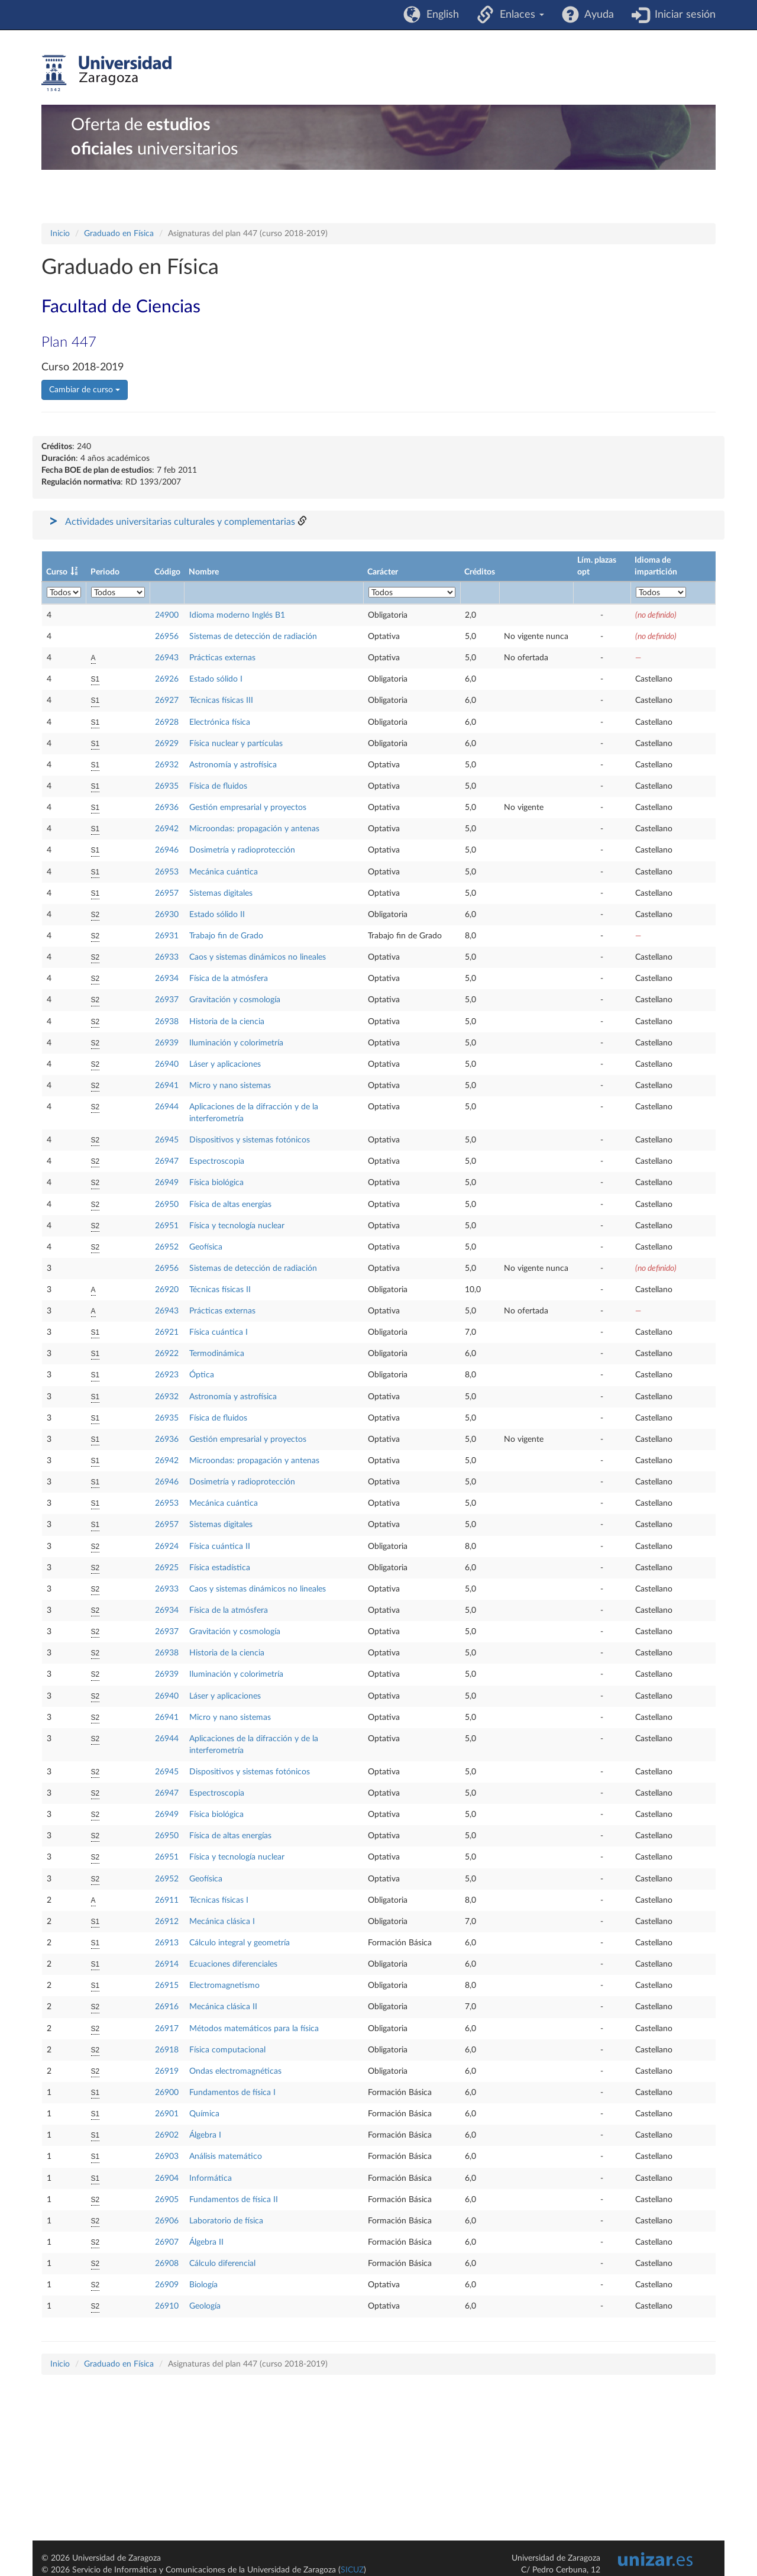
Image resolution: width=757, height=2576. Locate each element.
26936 (167, 807)
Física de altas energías (230, 1204)
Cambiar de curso (84, 390)
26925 (167, 1568)
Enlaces (519, 14)
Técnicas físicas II (220, 1290)
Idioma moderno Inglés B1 (237, 615)
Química (204, 2114)
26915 (167, 1985)
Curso (56, 572)
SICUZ (352, 2570)
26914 (167, 1964)
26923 (167, 1375)
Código (167, 572)
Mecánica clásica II (223, 2007)
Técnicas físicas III (221, 700)
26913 (167, 1943)
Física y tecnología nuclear (236, 1226)
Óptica (201, 1375)
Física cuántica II (219, 1546)
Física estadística (219, 1568)
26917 (167, 2029)
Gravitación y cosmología (234, 1000)
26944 (167, 1107)
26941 (167, 1086)
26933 (167, 957)
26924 (167, 1546)
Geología (205, 2306)
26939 (167, 1043)
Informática (210, 2178)
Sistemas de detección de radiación (253, 636)
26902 (167, 2135)
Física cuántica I (218, 1332)
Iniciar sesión (682, 14)
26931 (167, 936)
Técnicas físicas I (218, 1900)
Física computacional (227, 2050)
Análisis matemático (225, 2156)
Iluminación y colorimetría (236, 1043)
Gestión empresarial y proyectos (247, 807)
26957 (167, 893)
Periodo (104, 572)
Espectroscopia (216, 1161)
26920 (167, 1290)
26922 (167, 1354)
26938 (167, 1022)
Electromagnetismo (224, 1985)
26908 (167, 2263)
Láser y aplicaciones (225, 1064)
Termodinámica (216, 1354)
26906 (167, 2221)
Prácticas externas (222, 658)
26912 (167, 1922)
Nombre (204, 572)
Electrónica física (219, 722)
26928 (167, 722)
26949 (167, 1183)
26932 (167, 765)
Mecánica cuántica (223, 872)
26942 (167, 829)
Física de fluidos (218, 786)
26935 (167, 786)
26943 (167, 658)
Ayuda (596, 14)
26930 (167, 915)
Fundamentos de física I (232, 2092)
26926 (167, 679)
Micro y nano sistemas (230, 1086)
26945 (167, 1140)
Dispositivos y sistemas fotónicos (249, 1140)
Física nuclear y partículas (236, 744)
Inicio (60, 234)
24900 (167, 615)
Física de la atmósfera (228, 978)
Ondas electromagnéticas (235, 2071)
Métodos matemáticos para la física (254, 2029)
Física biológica (216, 1183)
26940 (167, 1064)
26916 (167, 2007)
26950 (167, 1204)
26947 (167, 1161)
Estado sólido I (215, 679)
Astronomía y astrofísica (233, 765)
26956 (167, 636)
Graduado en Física (119, 234)
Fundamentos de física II (233, 2200)
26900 (167, 2092)
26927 (167, 700)
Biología (203, 2285)
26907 (167, 2242)
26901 (167, 2114)
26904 (167, 2178)
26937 (167, 1000)
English (439, 14)
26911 (167, 1900)
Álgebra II (206, 2242)
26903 (167, 2156)
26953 (167, 872)
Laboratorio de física (226, 2221)
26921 (167, 1332)
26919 (167, 2071)
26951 (167, 1226)
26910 (167, 2306)
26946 (167, 850)
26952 (167, 1247)
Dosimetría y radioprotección (242, 850)
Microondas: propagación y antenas (254, 829)
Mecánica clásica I (222, 1922)
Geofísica (205, 1247)
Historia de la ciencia (226, 1022)
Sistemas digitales (221, 893)
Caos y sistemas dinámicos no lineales (257, 957)
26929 (167, 744)
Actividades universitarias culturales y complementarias (180, 522)
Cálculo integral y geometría (239, 1943)
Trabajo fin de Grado (226, 936)
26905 (167, 2200)
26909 (167, 2285)
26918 (167, 2050)
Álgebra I (205, 2135)
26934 (167, 978)
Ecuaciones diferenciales (233, 1964)
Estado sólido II (217, 915)
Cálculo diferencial (222, 2263)
